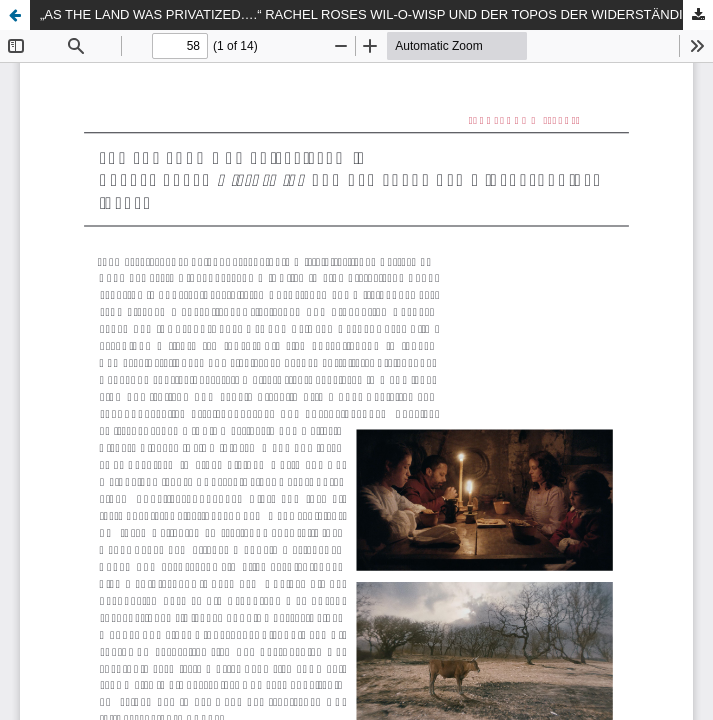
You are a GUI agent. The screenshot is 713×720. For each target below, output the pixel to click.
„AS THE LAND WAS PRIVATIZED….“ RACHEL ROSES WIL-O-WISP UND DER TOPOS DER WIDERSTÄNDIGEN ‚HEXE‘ (376, 14)
